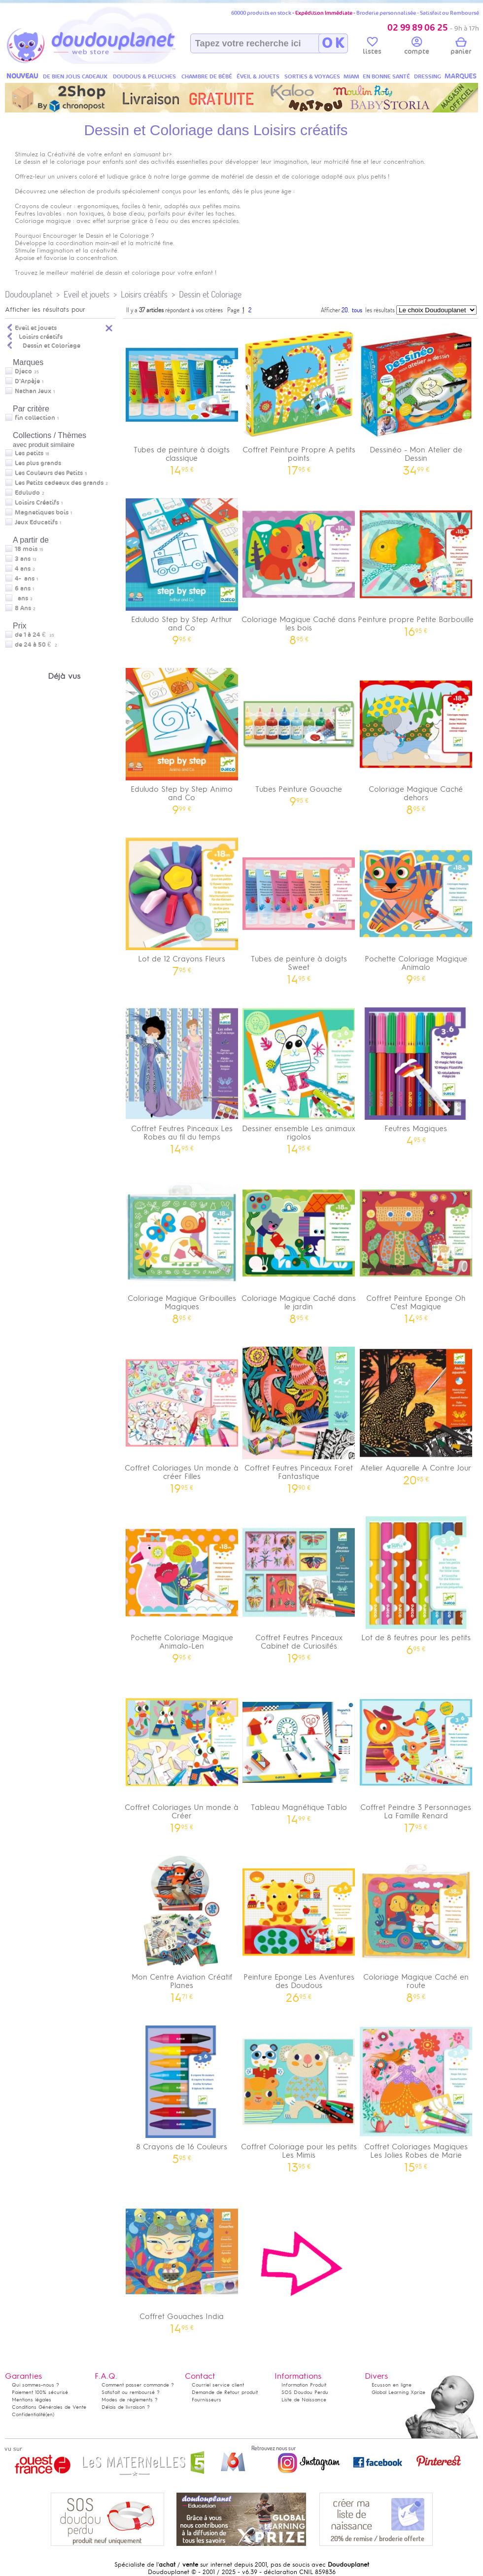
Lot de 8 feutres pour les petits (416, 1582)
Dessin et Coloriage (210, 294)
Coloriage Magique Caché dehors (416, 738)
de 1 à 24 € (34, 635)
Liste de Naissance (303, 2399)
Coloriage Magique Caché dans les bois (299, 568)
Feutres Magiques (416, 1073)
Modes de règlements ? (130, 2399)
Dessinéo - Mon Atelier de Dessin (416, 399)
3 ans (23, 559)
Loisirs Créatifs (37, 503)
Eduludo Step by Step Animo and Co (182, 738)
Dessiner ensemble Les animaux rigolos (299, 1077)
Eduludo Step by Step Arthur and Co (182, 568)
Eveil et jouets (86, 294)
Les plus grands (38, 463)
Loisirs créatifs (144, 294)
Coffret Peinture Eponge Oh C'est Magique (416, 1247)
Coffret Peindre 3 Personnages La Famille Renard (416, 1756)
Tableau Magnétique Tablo (299, 1752)
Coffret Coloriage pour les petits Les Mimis (299, 2095)
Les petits (29, 453)
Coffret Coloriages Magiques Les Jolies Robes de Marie (416, 2095)
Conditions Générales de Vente (49, 2407)
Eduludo (27, 493)
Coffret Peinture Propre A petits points (299, 399)
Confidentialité (28, 2414)
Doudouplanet (28, 294)
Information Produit (303, 2385)
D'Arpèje (27, 381)
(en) (49, 2414)
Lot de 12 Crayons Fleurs (182, 903)
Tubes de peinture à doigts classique (182, 399)
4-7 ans (24, 579)
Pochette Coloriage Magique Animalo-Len (182, 1586)
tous (357, 310)
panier (460, 47)
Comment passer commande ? (138, 2385)
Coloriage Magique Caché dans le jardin (299, 1247)
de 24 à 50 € (36, 645)
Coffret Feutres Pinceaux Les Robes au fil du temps (182, 1077)
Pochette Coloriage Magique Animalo (416, 908)
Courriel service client (218, 2385)
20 (345, 310)
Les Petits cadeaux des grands (59, 483)
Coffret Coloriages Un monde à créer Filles (182, 1417)
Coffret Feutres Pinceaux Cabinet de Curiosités (299, 1586)
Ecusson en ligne (392, 2385)
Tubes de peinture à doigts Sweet (299, 908)
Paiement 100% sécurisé (40, 2392)
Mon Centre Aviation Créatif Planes (182, 1926)
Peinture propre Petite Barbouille (416, 564)
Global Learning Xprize (398, 2392)
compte (416, 47)
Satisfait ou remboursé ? (131, 2392)
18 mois (26, 549)
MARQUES (461, 76)
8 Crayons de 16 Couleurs (182, 2091)
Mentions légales (31, 2399)
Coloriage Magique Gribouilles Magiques (182, 1247)
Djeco (23, 371)
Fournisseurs (206, 2399)
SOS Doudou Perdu (304, 2392)
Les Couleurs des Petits (49, 473)
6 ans (23, 588)
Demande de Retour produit (225, 2392)
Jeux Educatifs (36, 522)
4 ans (23, 569)
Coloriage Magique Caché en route (416, 1926)
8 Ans (23, 608)
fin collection (35, 418)
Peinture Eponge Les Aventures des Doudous (299, 1926)
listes (372, 47)
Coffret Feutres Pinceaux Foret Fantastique (299, 1417)
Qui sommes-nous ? (35, 2385)
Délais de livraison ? (126, 2407)
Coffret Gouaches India (182, 2261)
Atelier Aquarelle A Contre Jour (416, 1412)
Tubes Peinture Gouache (299, 734)
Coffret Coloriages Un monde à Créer (182, 1756)
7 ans (21, 598)
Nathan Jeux (33, 391)
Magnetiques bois (42, 512)
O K (333, 43)
